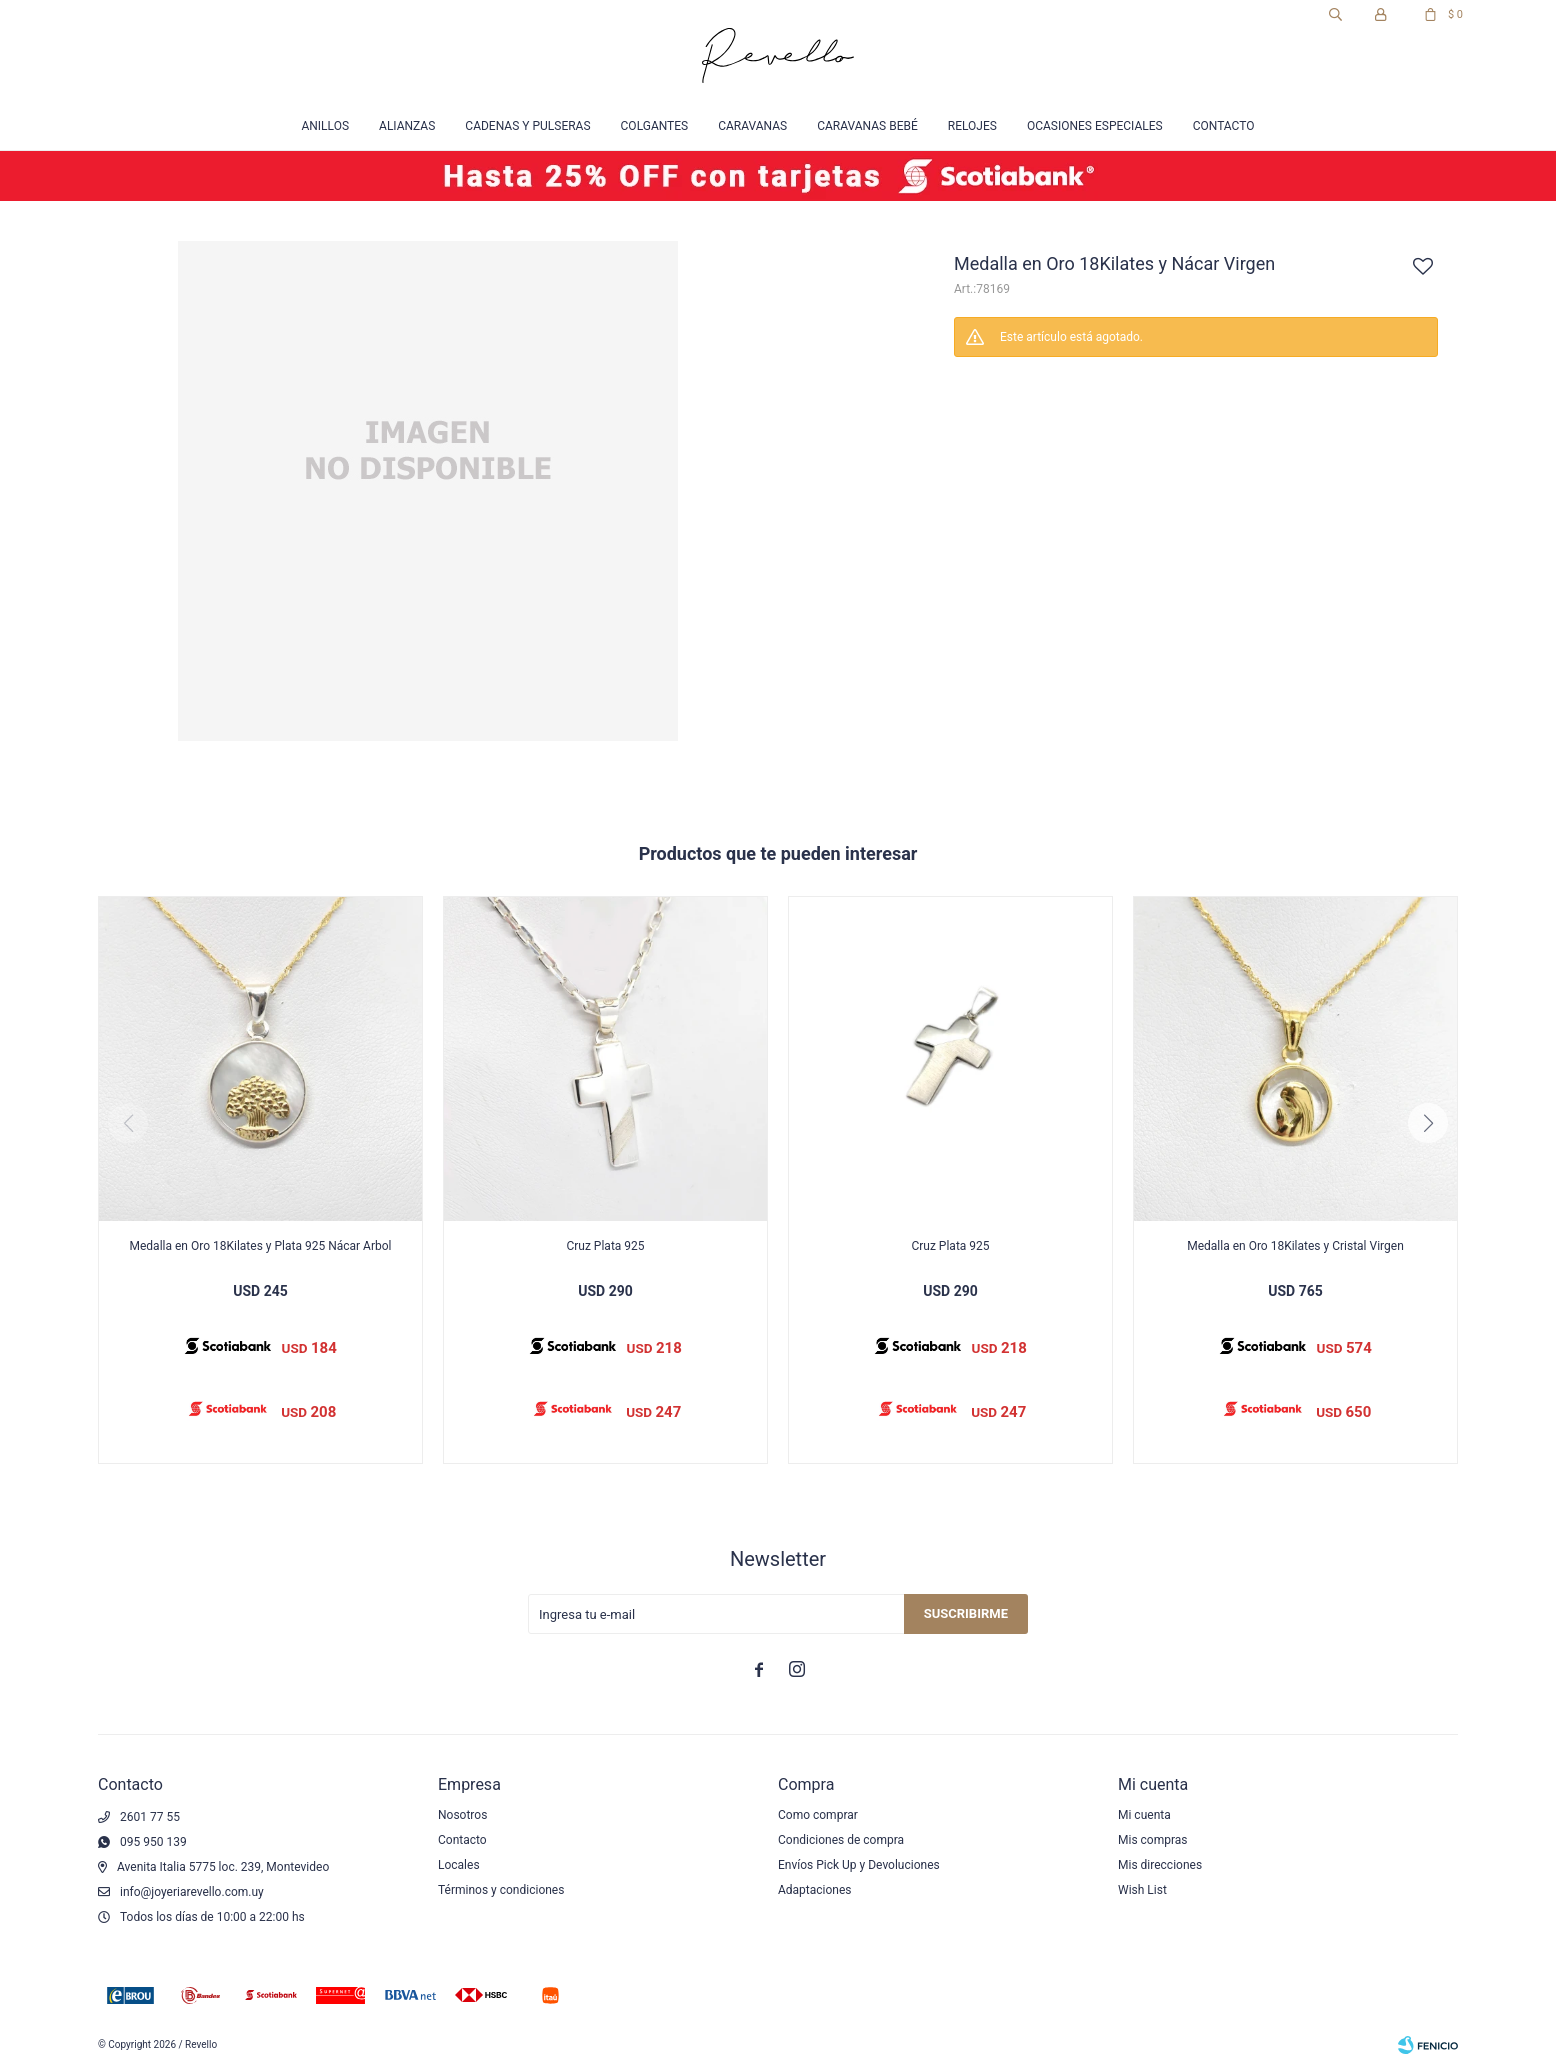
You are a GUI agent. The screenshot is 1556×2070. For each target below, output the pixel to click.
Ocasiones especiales (1095, 126)
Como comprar (818, 1815)
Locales (459, 1865)
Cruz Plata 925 (605, 1246)
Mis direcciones (1160, 1865)
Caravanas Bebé (867, 126)
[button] (1428, 1123)
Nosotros (462, 1815)
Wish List (1142, 1890)
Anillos (325, 126)
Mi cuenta (1144, 1815)
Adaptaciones (815, 1890)
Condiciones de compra (841, 1840)
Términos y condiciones (501, 1890)
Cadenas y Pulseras (527, 126)
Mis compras (1153, 1840)
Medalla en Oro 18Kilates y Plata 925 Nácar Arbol (261, 1246)
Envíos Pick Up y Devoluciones (859, 1865)
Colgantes (655, 126)
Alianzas (407, 126)
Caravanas (752, 126)
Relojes (972, 126)
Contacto (1224, 126)
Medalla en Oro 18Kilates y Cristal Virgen (1295, 1246)
